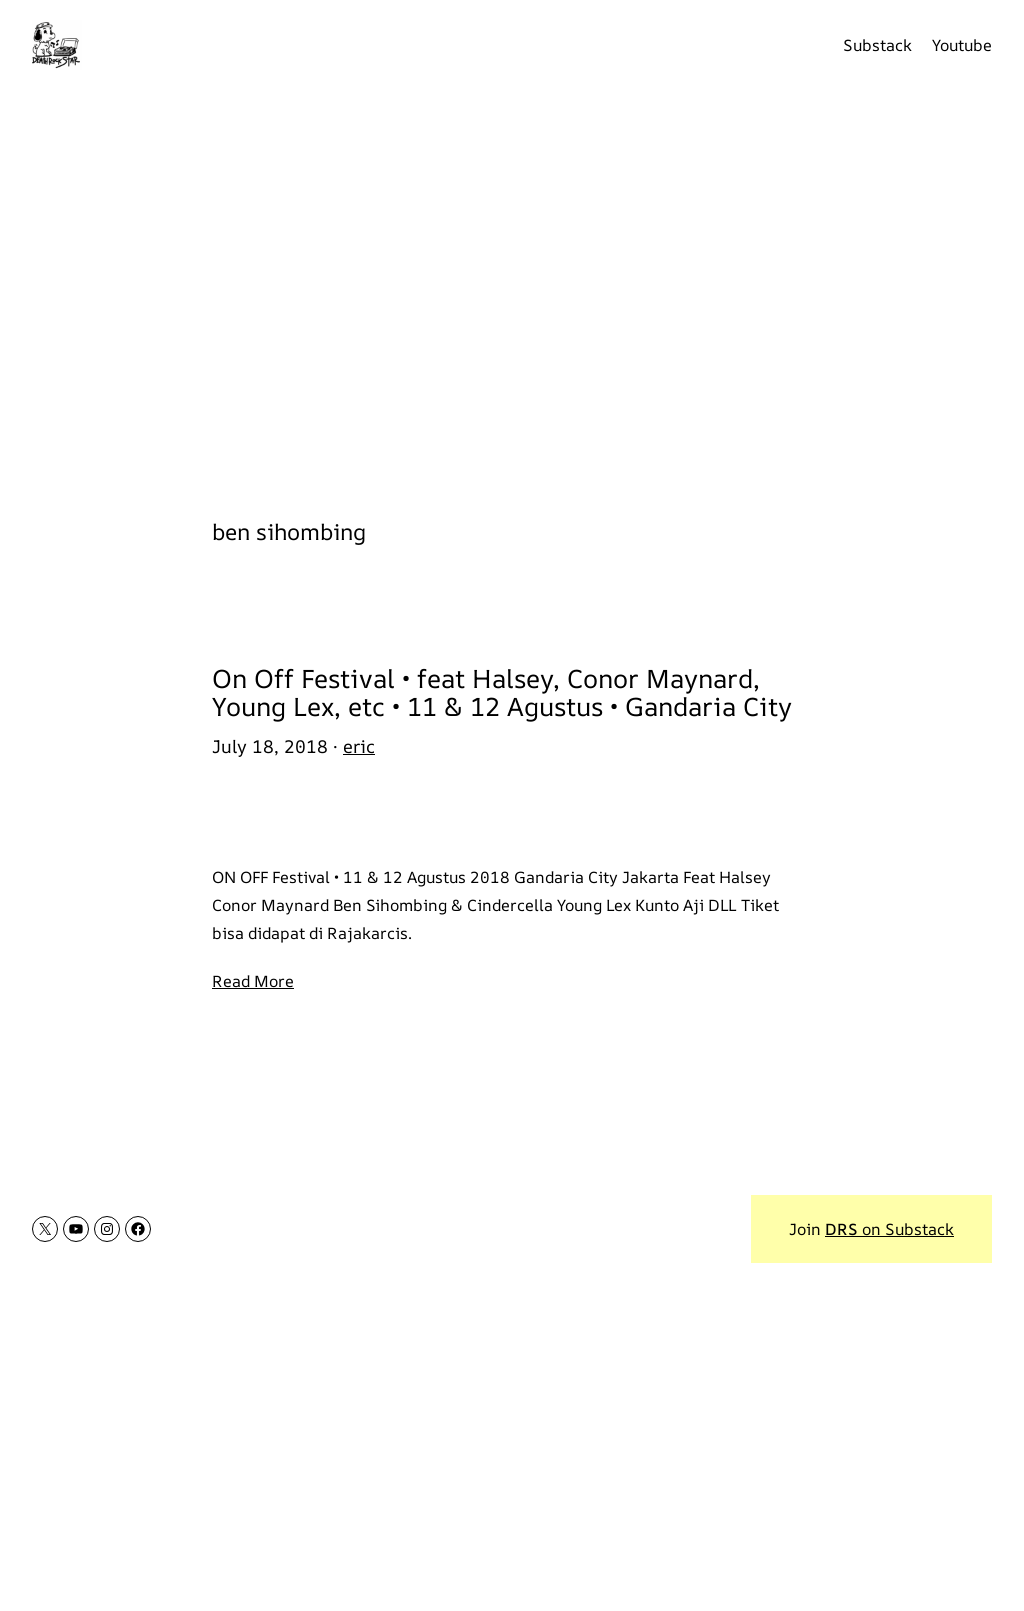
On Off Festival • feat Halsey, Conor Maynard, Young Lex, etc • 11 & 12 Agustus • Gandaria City (502, 693)
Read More (253, 981)
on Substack (889, 1229)
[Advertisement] (512, 290)
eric (359, 746)
